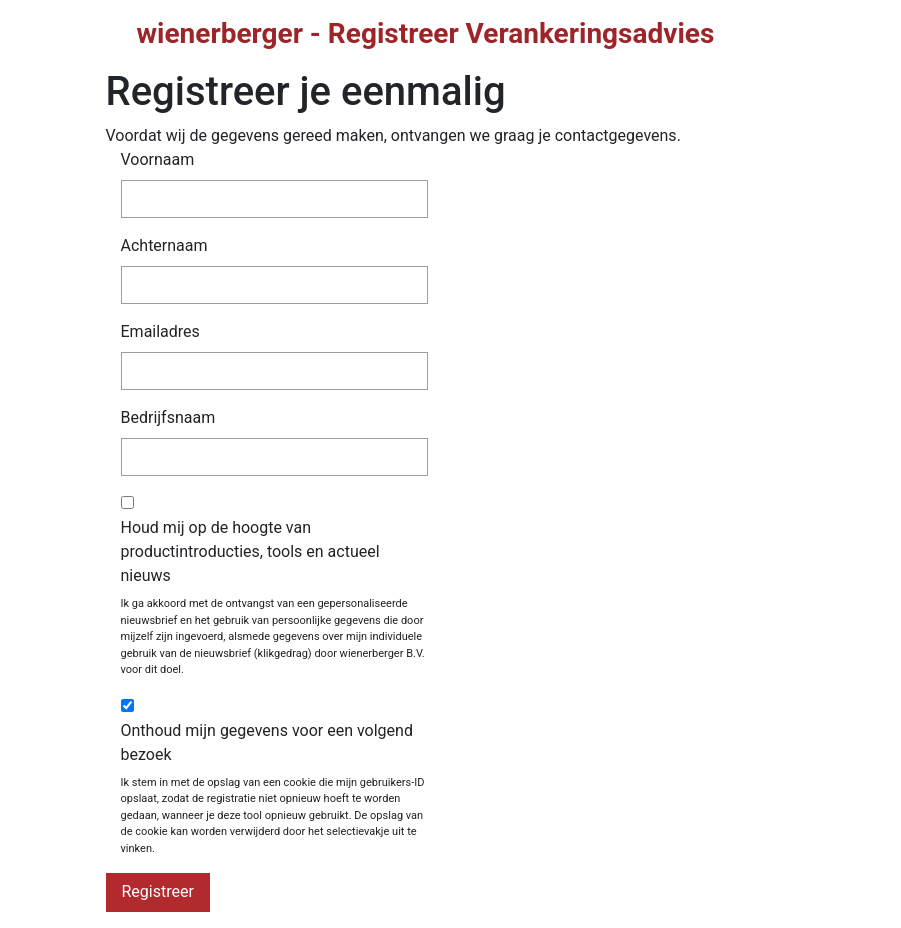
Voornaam (158, 159)
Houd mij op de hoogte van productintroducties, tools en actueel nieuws (250, 551)
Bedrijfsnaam (168, 417)
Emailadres (160, 331)
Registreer (158, 891)
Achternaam (164, 245)
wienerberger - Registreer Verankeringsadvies (426, 33)
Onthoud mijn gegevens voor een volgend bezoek (267, 742)
